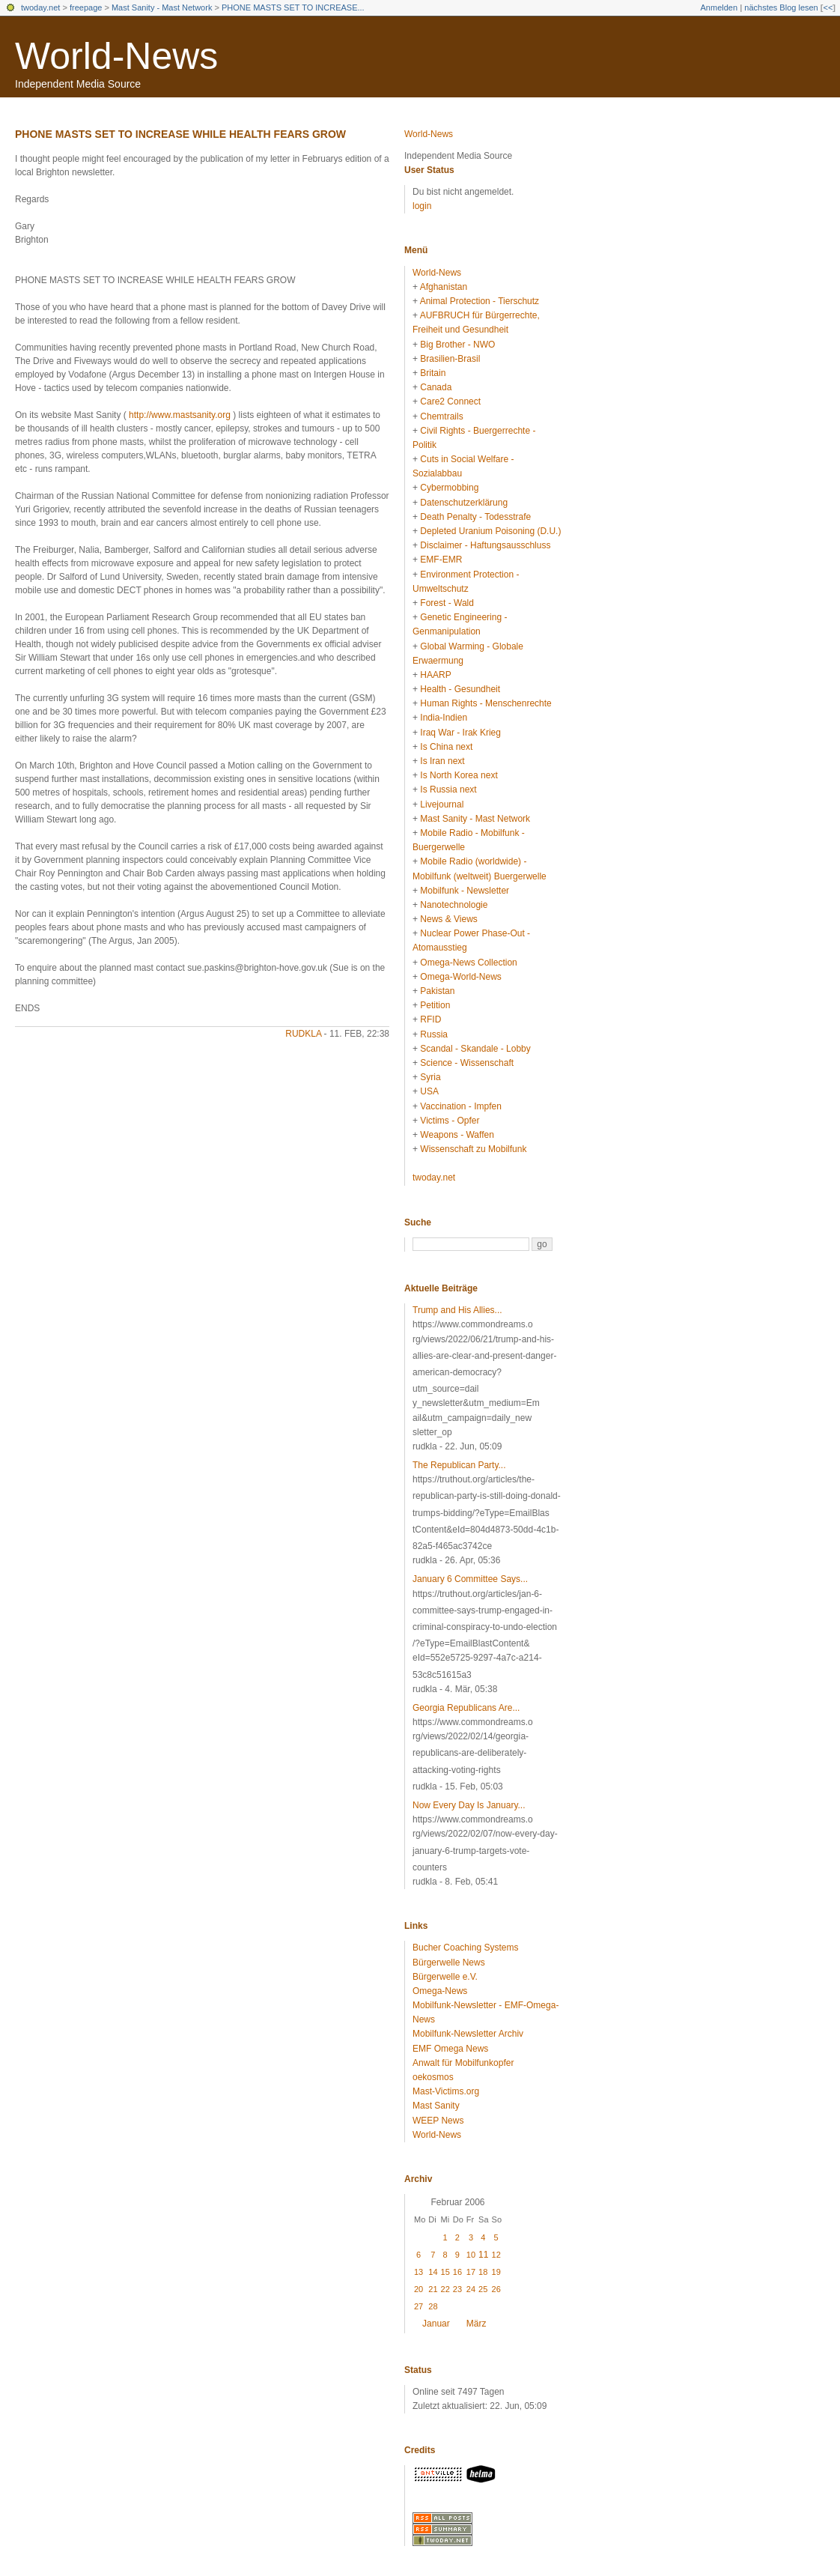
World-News (116, 56)
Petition (435, 1005)
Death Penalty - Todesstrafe (475, 517)
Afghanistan (443, 287)
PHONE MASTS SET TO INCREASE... (293, 7)
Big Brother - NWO (457, 344)
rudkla (303, 1033)
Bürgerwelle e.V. (445, 1977)
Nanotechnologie (453, 905)
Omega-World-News (460, 977)
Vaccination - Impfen (461, 1106)
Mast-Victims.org (446, 2091)
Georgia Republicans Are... (466, 1708)
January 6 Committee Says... (470, 1579)
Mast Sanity (436, 2105)
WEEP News (438, 2120)
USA (429, 1091)
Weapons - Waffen (457, 1135)
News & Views (448, 919)
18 (482, 2271)
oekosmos (433, 2077)
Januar (436, 2323)
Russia (434, 1034)
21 (432, 2289)
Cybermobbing (449, 487)
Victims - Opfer (449, 1120)
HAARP (435, 675)
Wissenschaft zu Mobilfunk (473, 1149)
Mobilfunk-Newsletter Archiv (468, 2033)
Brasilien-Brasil (450, 359)
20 (418, 2289)
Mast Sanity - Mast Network (162, 7)
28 (432, 2306)
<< (828, 7)
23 (457, 2289)
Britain (432, 373)
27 (418, 2306)
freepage (86, 7)
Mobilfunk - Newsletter (464, 890)
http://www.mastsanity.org (180, 415)
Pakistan (437, 991)
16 (457, 2271)
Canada (435, 387)
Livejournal (441, 804)
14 (432, 2271)
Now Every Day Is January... (469, 1805)
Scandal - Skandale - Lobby (475, 1048)
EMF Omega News (450, 2048)
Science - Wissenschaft (467, 1063)
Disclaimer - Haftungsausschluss (485, 545)
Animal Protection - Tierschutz (479, 301)
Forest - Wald (447, 603)
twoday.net (40, 7)
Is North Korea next (458, 775)
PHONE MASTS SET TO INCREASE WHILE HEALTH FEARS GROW (180, 134)
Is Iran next (442, 761)
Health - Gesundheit (460, 689)
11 (483, 2254)
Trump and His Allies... (457, 1310)
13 (418, 2271)
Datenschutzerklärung (464, 502)
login (422, 206)
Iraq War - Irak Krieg (460, 732)
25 (482, 2289)
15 (445, 2271)
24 (470, 2289)
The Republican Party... (459, 1465)
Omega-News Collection (468, 962)
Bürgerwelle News (449, 1962)
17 (470, 2271)
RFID (430, 1019)
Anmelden (719, 7)
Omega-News (440, 1991)
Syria (430, 1077)
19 (496, 2271)
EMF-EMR (441, 559)
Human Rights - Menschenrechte (485, 703)
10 (470, 2254)
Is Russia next (448, 789)
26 (496, 2289)
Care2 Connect (450, 401)
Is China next (446, 747)
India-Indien (443, 717)
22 (445, 2289)
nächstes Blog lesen (781, 7)
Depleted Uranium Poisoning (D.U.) (490, 531)
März (476, 2323)
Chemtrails (441, 416)
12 (496, 2254)
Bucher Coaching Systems (465, 1947)
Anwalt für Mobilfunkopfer (463, 2063)
